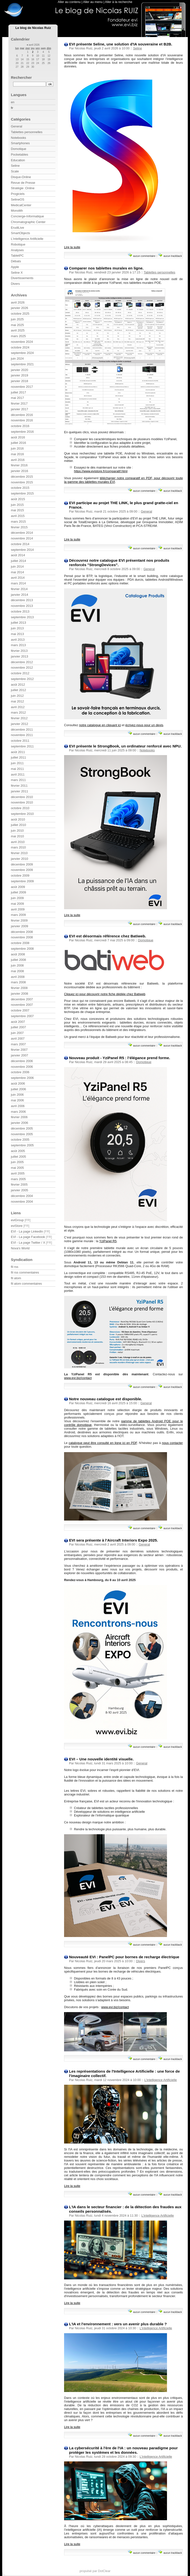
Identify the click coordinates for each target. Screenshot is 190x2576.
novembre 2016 (22, 420)
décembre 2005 (22, 1128)
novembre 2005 (22, 1134)
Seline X (17, 272)
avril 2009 (18, 909)
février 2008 (19, 988)
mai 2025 (17, 325)
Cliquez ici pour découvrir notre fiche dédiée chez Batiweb (104, 994)
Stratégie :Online (22, 188)
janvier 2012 (19, 724)
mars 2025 (18, 336)
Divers (140, 1961)
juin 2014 (17, 566)
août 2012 (18, 684)
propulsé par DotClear (94, 2571)
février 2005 (19, 1184)
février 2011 (19, 785)
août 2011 (18, 752)
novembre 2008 (22, 937)
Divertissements (22, 278)
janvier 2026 (19, 308)
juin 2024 (17, 358)
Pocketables (19, 154)
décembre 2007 (22, 999)
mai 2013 (17, 634)
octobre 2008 (20, 943)
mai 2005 (17, 1168)
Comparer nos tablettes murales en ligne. (106, 268)
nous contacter (172, 1443)
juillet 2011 (18, 757)
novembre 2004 (22, 1201)
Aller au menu (93, 2)
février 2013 (19, 651)
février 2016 (19, 465)
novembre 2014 (22, 538)
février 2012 (19, 718)
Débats (16, 261)
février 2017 (19, 403)
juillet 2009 (18, 892)
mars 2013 (18, 645)
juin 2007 (17, 1033)
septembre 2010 (22, 814)
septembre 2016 (22, 431)
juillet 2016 (18, 443)
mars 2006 (18, 1111)
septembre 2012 (22, 679)
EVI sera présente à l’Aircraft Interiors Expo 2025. (113, 1540)
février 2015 (19, 527)
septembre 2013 (22, 617)
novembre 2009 (22, 870)
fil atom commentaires (26, 1283)
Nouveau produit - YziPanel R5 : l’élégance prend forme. (119, 1058)
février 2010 (19, 853)
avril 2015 (18, 516)
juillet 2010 (18, 825)
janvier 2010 (19, 859)
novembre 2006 (22, 1067)
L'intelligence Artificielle (160, 2080)
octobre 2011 (20, 740)
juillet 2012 (18, 690)
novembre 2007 (22, 1005)
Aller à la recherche (118, 2)
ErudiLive (17, 227)
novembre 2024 (22, 342)
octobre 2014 (20, 544)
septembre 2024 (22, 353)
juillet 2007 (18, 1027)
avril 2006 (18, 1106)
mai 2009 (17, 904)
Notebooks (147, 750)
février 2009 (19, 920)
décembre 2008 (22, 932)
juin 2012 (17, 696)
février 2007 (19, 1049)
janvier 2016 (19, 471)
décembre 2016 (22, 415)
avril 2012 (18, 707)
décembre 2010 (22, 797)
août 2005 (18, 1151)
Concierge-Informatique (27, 216)
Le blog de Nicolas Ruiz (33, 28)
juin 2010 (17, 830)
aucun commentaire (144, 256)
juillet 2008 (18, 960)
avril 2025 (18, 330)
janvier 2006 (19, 1123)
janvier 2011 (19, 791)
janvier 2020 (19, 370)
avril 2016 (18, 460)
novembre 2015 (22, 482)
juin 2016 (17, 448)
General (146, 511)
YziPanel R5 (108, 1241)
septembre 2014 (22, 550)
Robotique (18, 244)
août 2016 (18, 437)
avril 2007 (18, 1038)
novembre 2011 (22, 735)
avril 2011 (18, 774)
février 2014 (19, 589)
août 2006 (18, 1083)
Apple (15, 267)
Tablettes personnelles (159, 272)
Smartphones (20, 143)
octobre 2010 (20, 808)
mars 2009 (18, 915)
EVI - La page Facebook (28, 1237)
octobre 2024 (20, 347)
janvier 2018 (19, 381)
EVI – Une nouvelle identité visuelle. (101, 1759)
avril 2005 (18, 1173)
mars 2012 (18, 712)
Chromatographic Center (28, 222)
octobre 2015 (20, 488)
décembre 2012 (22, 662)
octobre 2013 (20, 611)
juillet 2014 (18, 561)
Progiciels (17, 194)
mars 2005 (18, 1179)
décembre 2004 (22, 1196)
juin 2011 (17, 763)
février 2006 (19, 1117)
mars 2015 (18, 521)
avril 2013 (18, 639)
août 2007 (18, 1022)
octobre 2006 (20, 1072)
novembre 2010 (22, 802)
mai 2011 (17, 769)
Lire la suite (72, 247)
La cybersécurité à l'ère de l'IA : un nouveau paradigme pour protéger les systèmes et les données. (123, 2450)
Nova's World (20, 1248)
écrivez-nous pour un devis (144, 725)
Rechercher (21, 77)
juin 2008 (17, 965)
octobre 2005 (20, 1139)
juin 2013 (17, 628)
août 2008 (18, 954)
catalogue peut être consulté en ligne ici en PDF (103, 1443)
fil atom (16, 1278)
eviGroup (17, 1220)
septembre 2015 (22, 493)
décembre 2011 (22, 729)
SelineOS (17, 199)
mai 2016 (17, 454)
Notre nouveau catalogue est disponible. (105, 1399)
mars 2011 (18, 780)
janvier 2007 (19, 1055)
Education (18, 160)
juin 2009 (17, 898)
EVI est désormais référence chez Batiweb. (107, 936)
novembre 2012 (22, 667)
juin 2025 (17, 319)
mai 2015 (17, 510)
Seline (137, 48)
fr (12, 108)
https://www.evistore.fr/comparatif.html (100, 471)
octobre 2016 (20, 426)
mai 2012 (17, 701)
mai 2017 (17, 398)
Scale (15, 171)
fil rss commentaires (25, 1272)
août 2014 (18, 555)
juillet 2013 (18, 622)
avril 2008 (18, 977)
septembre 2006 (22, 1078)
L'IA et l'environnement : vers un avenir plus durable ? (118, 2324)
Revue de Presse (23, 183)
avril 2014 (18, 577)
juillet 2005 (18, 1156)
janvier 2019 (19, 375)
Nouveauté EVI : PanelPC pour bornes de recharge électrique (124, 1957)
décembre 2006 (22, 1061)
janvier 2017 (19, 409)
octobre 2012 (20, 673)
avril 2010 (18, 842)
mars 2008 (18, 982)
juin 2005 (17, 1162)
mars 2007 (18, 1044)
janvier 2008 (19, 993)
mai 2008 (17, 971)
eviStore (17, 1226)
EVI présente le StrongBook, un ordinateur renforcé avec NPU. (125, 746)
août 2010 (18, 819)
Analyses (17, 250)
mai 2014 (17, 572)
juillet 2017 (18, 392)
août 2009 (18, 887)
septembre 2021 (22, 364)
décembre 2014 (22, 533)
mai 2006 (17, 1100)
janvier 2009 (19, 926)
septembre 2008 (22, 948)
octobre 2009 (20, 875)
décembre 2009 (22, 864)
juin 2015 (17, 505)
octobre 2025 (20, 313)
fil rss (14, 1267)
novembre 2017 (22, 387)
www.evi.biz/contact (78, 1378)
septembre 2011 (22, 746)
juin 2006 (17, 1094)
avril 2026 (18, 302)
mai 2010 (17, 836)
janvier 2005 (19, 1190)
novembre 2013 (22, 606)
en (12, 102)
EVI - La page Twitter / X (28, 1242)
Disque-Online (21, 177)
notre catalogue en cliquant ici (100, 725)
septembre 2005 (22, 1145)
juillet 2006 (18, 1089)
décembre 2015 (22, 476)
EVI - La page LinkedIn (27, 1231)
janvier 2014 (19, 595)
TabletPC (17, 255)
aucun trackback (173, 256)
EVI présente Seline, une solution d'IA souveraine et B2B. (120, 44)
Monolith (17, 210)
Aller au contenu (69, 2)
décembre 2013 (22, 600)
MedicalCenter (21, 205)
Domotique (145, 940)
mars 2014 (18, 583)
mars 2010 (18, 847)
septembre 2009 (22, 881)
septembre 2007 (22, 1016)
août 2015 (18, 499)
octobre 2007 (20, 1010)
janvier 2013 (19, 656)
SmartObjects (20, 233)
